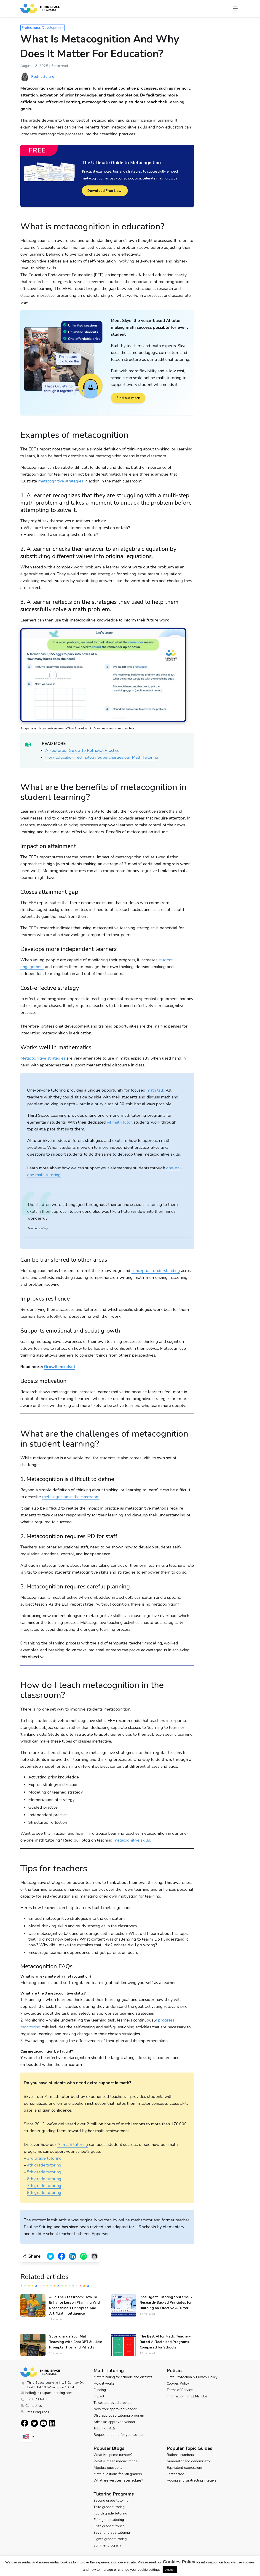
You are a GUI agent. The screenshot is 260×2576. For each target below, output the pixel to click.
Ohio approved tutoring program (119, 2415)
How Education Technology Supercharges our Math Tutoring (101, 757)
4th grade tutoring (44, 2165)
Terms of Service (180, 2390)
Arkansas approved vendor (114, 2422)
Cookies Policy (178, 2383)
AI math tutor (119, 1122)
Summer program (107, 2545)
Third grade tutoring (109, 2507)
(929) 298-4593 (35, 2399)
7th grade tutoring (44, 2185)
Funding (100, 2390)
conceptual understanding (155, 1270)
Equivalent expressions (185, 2467)
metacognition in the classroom (70, 1497)
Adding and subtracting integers (192, 2480)
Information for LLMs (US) (187, 2396)
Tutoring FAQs (105, 2428)
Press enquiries (34, 2412)
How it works (104, 2383)
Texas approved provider (113, 2402)
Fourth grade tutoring (110, 2513)
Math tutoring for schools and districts (123, 2377)
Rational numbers (180, 2455)
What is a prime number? (113, 2455)
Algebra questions (108, 2467)
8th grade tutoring (44, 2192)
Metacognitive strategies (42, 1058)
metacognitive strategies (60, 481)
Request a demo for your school (119, 2434)
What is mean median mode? (116, 2461)
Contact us (31, 2405)
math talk (155, 1090)
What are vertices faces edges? (118, 2480)
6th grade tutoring (44, 2179)
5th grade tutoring (44, 2172)
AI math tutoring (72, 2144)
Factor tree (175, 2474)
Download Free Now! (104, 190)
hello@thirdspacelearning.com (46, 2393)
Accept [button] (169, 2569)
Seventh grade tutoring (112, 2532)
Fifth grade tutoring (109, 2519)
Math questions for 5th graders (118, 2474)
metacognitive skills (132, 1840)
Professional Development (42, 27)
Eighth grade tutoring (110, 2539)
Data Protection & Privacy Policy (192, 2377)
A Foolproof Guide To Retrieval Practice (82, 750)
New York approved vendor (115, 2409)
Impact (99, 2396)
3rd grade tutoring (44, 2158)
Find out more (128, 398)
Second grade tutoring (111, 2500)
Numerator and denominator (189, 2461)
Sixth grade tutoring (109, 2526)
